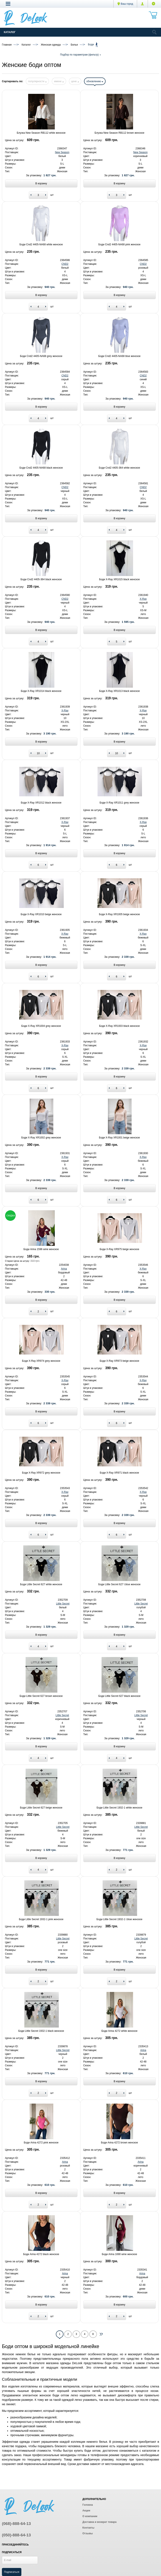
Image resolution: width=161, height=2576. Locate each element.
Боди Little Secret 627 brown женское (41, 1696)
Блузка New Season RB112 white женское (41, 132)
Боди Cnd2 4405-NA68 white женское (41, 244)
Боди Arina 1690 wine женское (119, 2254)
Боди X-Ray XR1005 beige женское (119, 914)
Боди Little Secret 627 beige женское (41, 1807)
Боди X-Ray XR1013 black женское (119, 691)
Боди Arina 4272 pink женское (41, 2142)
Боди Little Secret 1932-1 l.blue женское (119, 1919)
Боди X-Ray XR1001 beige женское (119, 1137)
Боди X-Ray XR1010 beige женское (41, 914)
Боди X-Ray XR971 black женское (119, 1472)
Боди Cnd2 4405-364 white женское (119, 467)
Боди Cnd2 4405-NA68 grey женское (41, 356)
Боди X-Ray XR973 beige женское (119, 1360)
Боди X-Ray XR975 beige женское (119, 1249)
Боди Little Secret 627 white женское (41, 1584)
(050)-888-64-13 (16, 2535)
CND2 (65, 263)
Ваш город (125, 4)
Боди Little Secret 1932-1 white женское (119, 1807)
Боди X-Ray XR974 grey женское (41, 1360)
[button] (8, 3)
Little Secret (62, 1603)
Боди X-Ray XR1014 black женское (41, 691)
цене (75, 81)
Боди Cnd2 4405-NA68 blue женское (119, 356)
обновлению (94, 81)
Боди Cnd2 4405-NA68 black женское (41, 467)
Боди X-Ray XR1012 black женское (41, 802)
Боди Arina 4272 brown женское (119, 2142)
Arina (64, 1268)
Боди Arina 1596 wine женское (41, 1249)
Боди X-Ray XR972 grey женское (41, 1472)
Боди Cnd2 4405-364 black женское (41, 579)
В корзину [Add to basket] (41, 183)
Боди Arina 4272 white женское (119, 2030)
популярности (37, 81)
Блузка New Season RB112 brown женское (119, 132)
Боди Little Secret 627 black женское (119, 1696)
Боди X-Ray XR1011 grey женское (119, 802)
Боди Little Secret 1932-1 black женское (41, 2030)
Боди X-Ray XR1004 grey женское (41, 1025)
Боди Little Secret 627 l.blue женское (119, 1584)
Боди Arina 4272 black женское (41, 2254)
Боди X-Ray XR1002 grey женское (41, 1137)
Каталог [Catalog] (9, 32)
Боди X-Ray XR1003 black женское (119, 1025)
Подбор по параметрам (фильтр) (80, 54)
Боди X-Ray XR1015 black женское (119, 579)
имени (59, 81)
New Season (62, 152)
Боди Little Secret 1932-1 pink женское (41, 1919)
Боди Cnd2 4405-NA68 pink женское (119, 244)
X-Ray (143, 598)
